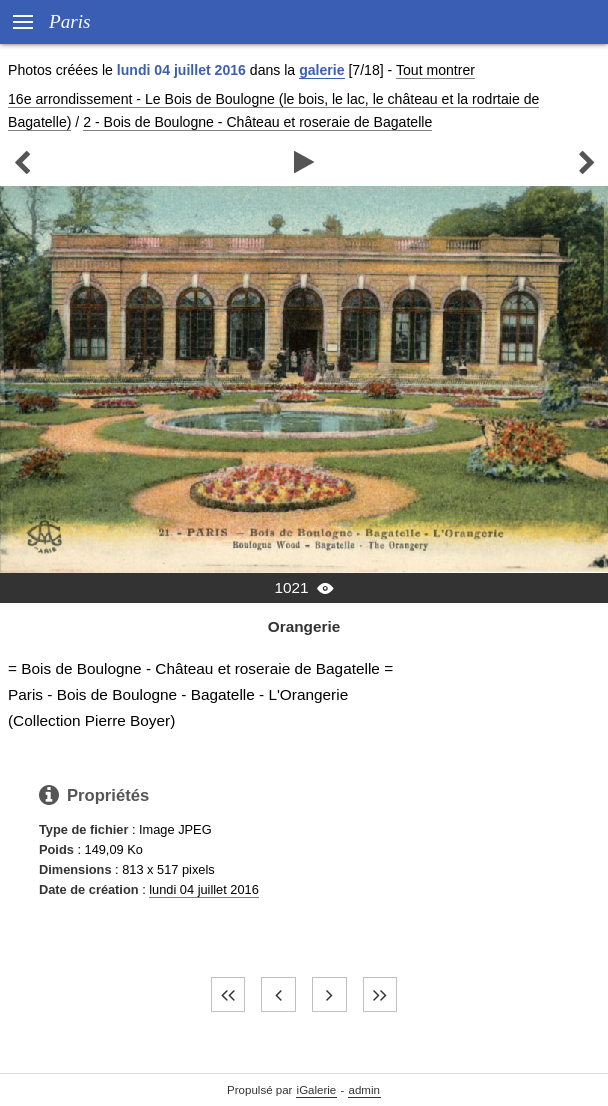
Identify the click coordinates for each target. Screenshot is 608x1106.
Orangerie (304, 626)
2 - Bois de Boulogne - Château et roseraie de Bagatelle (257, 122)
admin (364, 1090)
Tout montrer (435, 70)
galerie (321, 70)
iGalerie (317, 1090)
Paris (70, 21)
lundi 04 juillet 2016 (204, 889)
